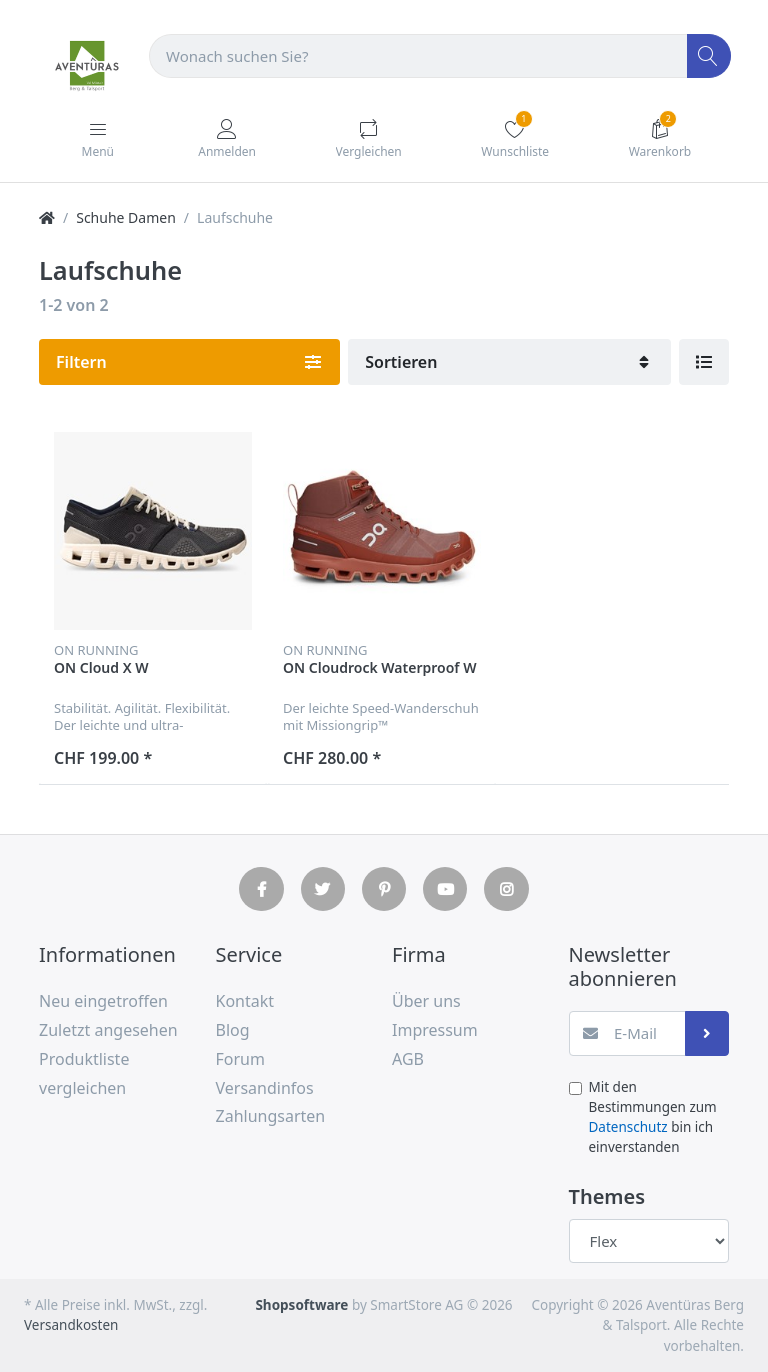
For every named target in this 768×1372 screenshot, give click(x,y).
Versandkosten (71, 1325)
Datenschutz (628, 1127)
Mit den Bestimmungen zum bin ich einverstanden (653, 1117)
